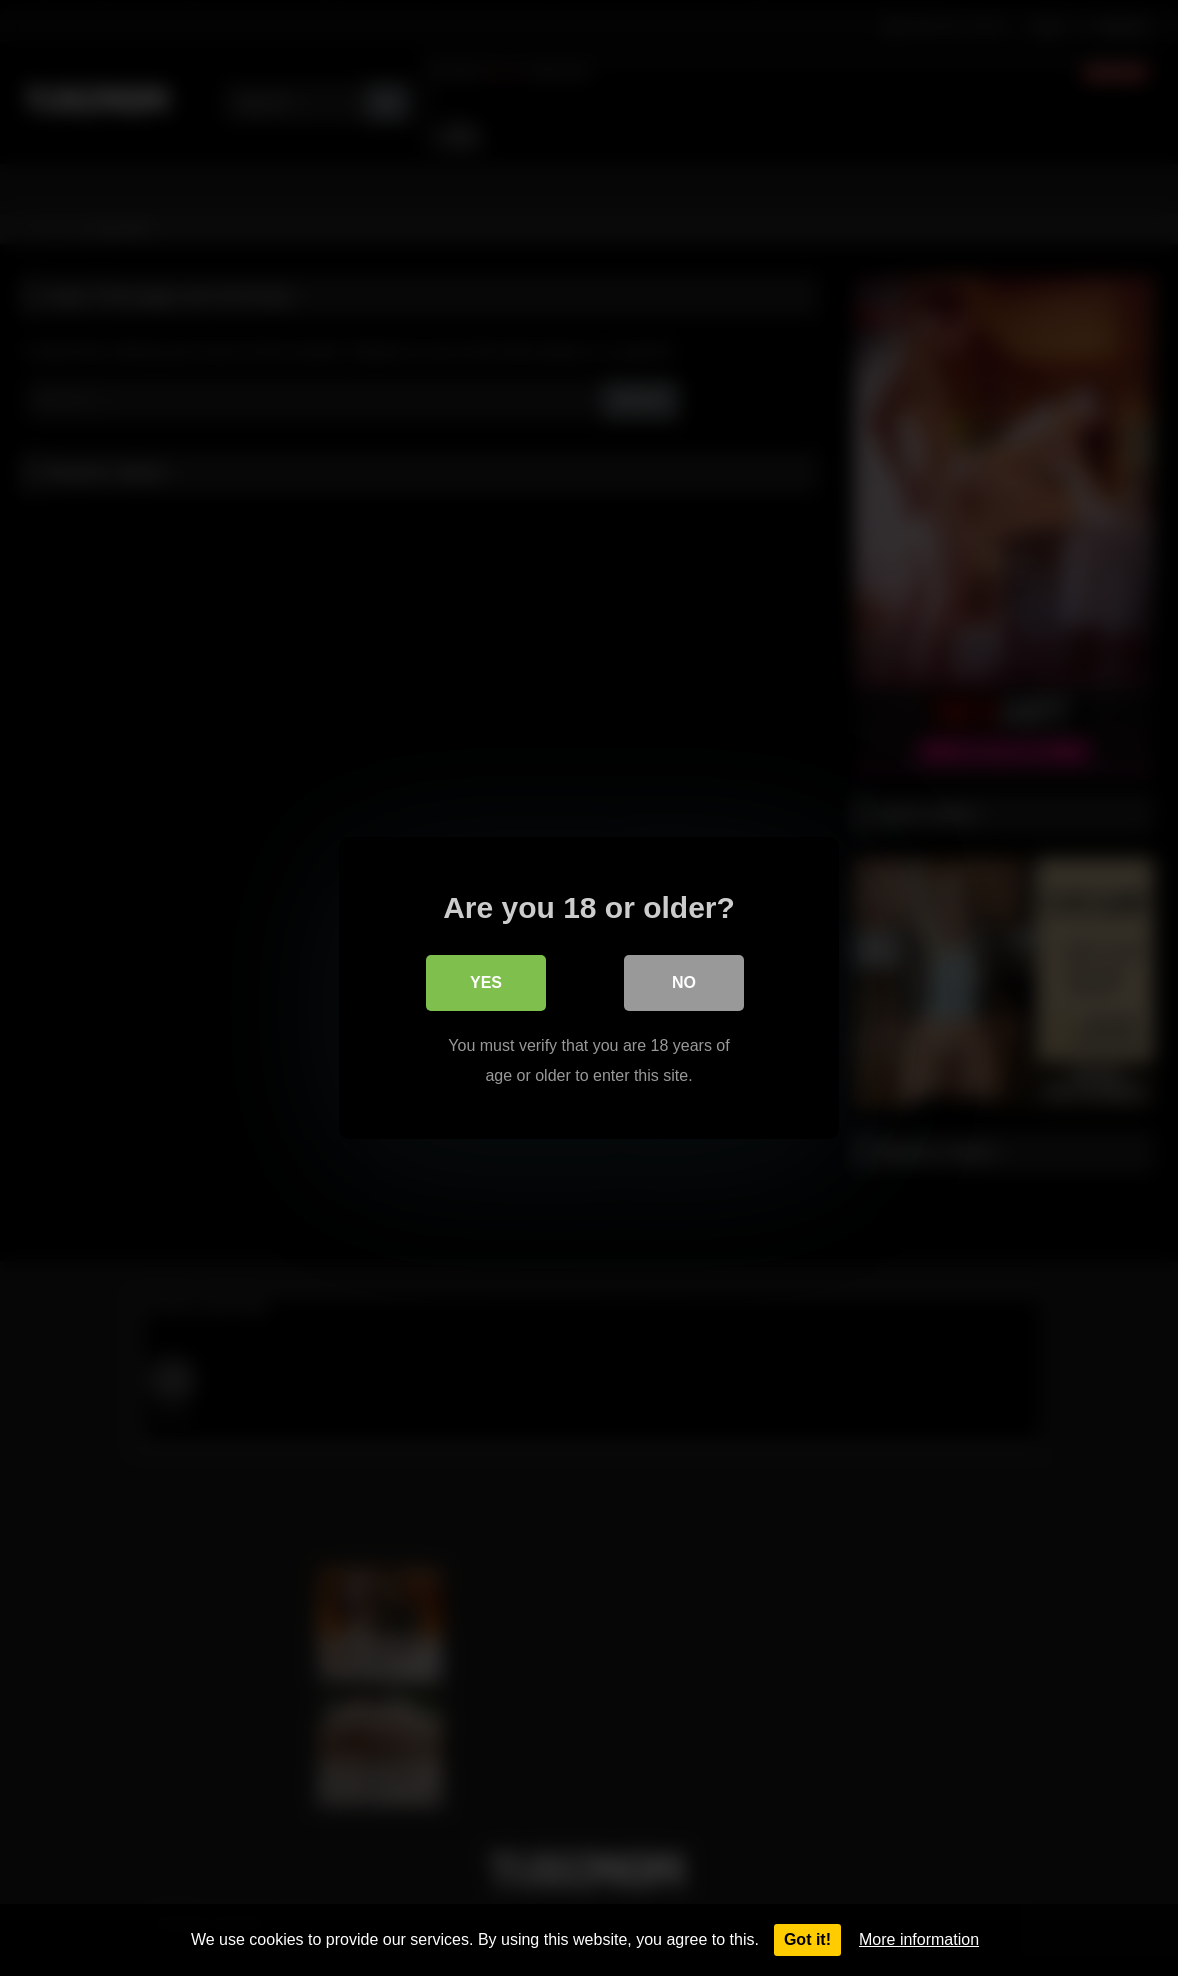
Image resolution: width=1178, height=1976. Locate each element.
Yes (486, 982)
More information (919, 1939)
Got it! (807, 1939)
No (684, 982)
